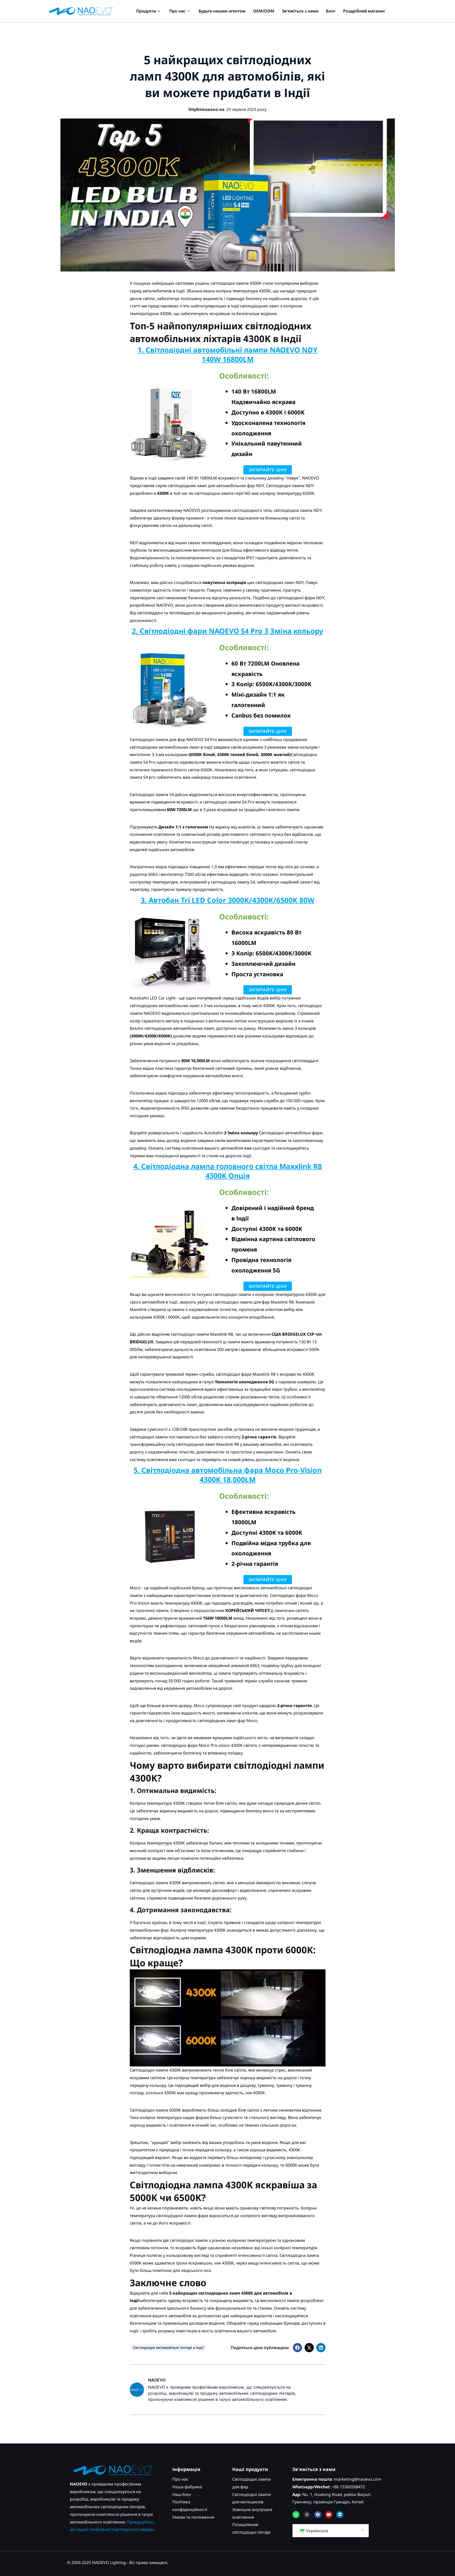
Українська (314, 2530)
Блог (330, 11)
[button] (297, 2347)
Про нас (180, 11)
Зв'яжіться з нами (300, 11)
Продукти (149, 11)
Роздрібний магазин (364, 11)
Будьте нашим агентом (222, 11)
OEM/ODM (263, 11)
